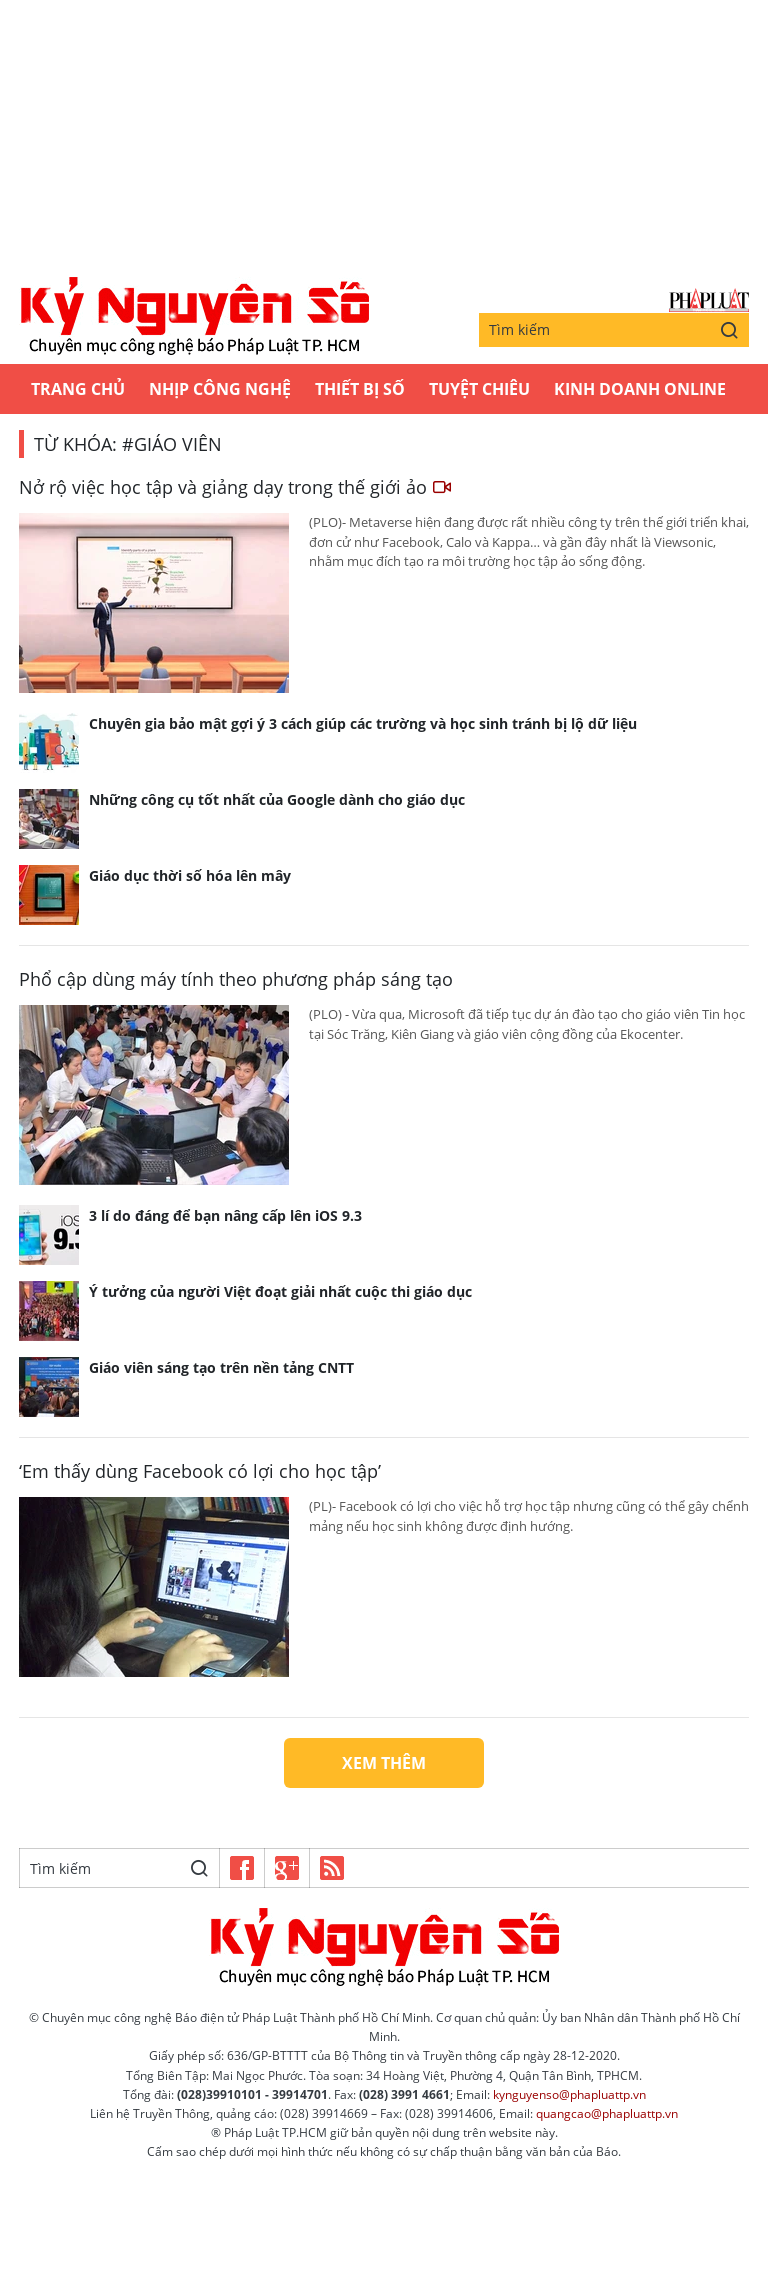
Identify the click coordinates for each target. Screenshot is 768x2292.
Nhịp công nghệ (220, 389)
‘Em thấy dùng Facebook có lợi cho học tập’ (200, 1471)
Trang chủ (78, 389)
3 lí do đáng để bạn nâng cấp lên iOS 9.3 (225, 1215)
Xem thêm (384, 1763)
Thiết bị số (360, 389)
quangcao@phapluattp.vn (607, 2113)
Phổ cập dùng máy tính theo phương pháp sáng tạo (236, 979)
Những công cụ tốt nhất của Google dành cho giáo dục (277, 799)
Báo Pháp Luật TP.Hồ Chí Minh (709, 300)
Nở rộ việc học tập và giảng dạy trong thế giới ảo (235, 487)
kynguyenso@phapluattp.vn (569, 2094)
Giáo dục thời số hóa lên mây (190, 875)
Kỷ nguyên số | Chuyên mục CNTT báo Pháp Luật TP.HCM (194, 317)
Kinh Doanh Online (640, 389)
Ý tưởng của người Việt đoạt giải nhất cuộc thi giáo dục (280, 1291)
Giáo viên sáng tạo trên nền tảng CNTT (221, 1367)
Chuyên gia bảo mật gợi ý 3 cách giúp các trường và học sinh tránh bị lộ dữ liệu (363, 723)
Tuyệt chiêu (479, 389)
